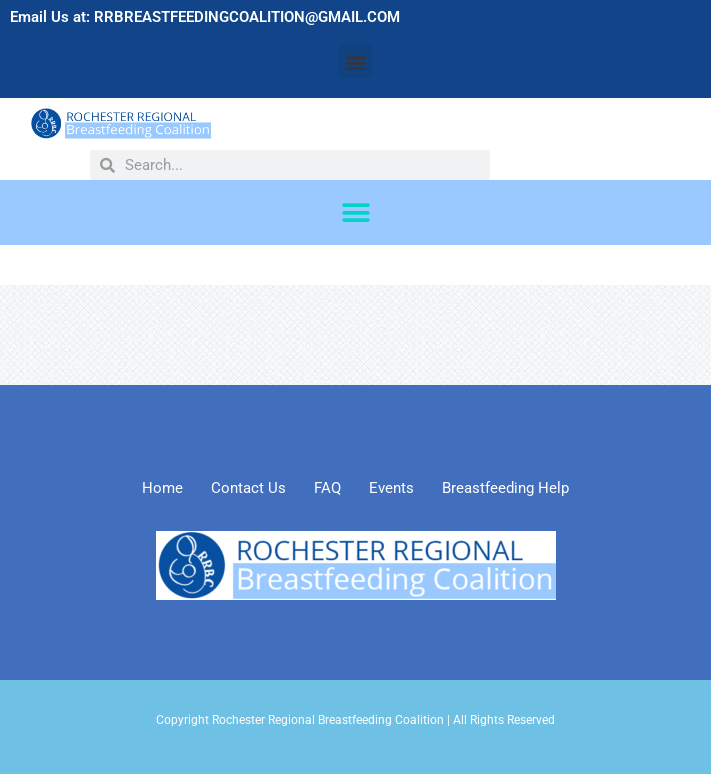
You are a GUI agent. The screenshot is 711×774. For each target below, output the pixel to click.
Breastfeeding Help (505, 488)
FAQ (327, 488)
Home (162, 488)
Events (391, 488)
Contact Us (248, 488)
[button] (355, 61)
